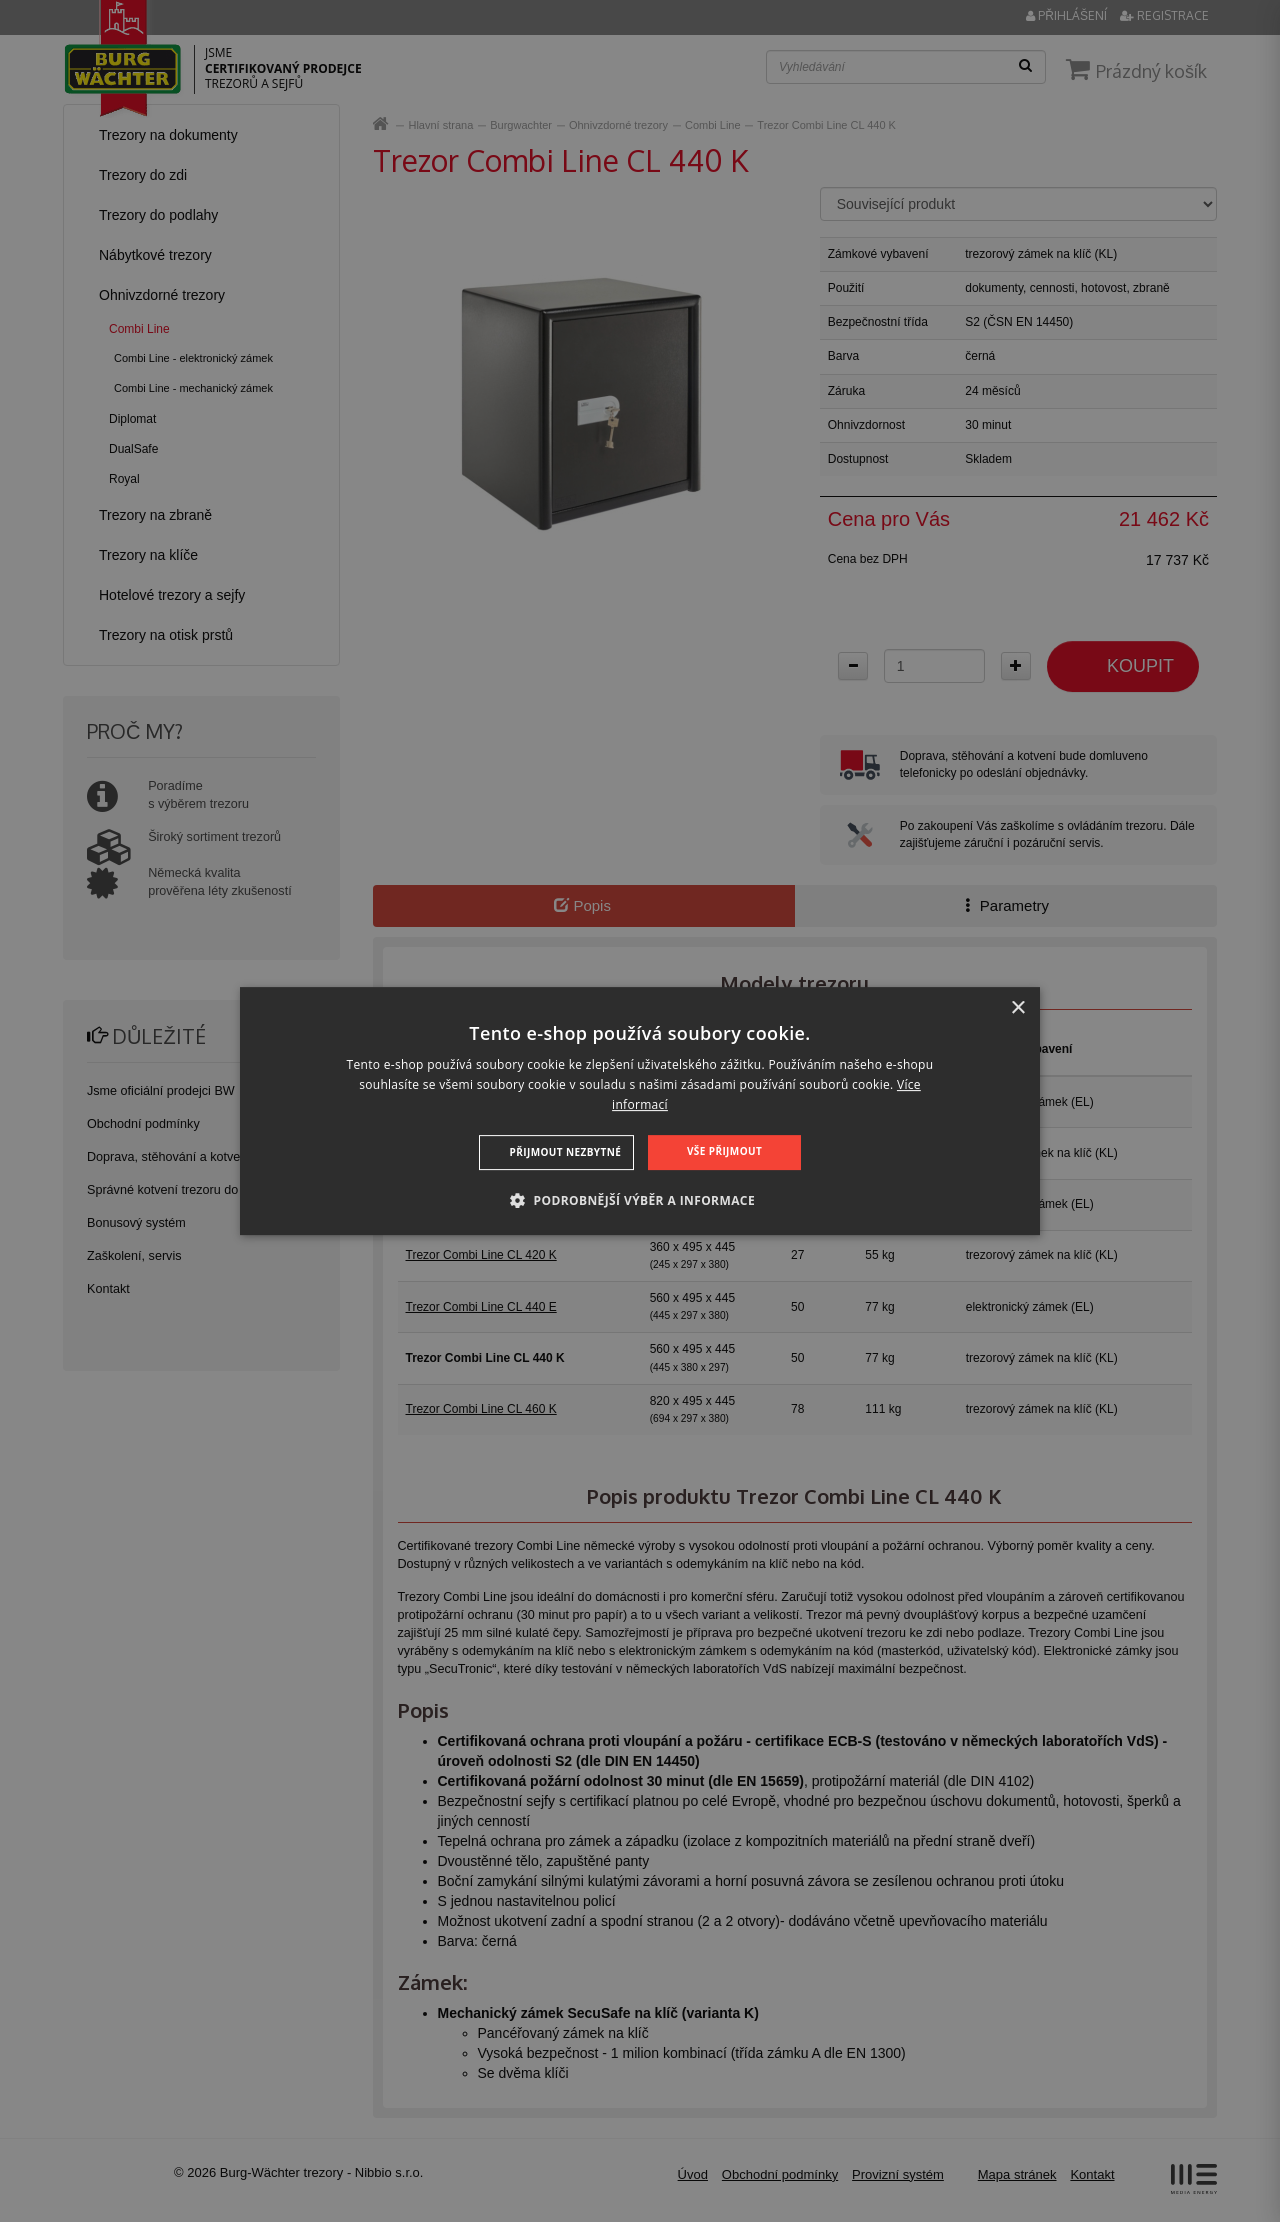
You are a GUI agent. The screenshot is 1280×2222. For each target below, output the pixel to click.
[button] (640, 1200)
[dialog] (640, 1111)
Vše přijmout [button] (724, 1151)
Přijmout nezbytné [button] (566, 1152)
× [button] (1017, 1008)
